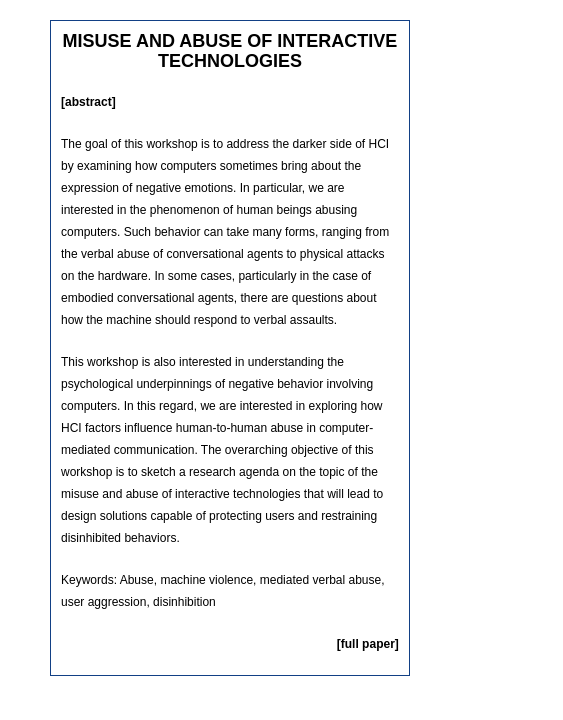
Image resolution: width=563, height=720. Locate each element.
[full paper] (368, 644)
